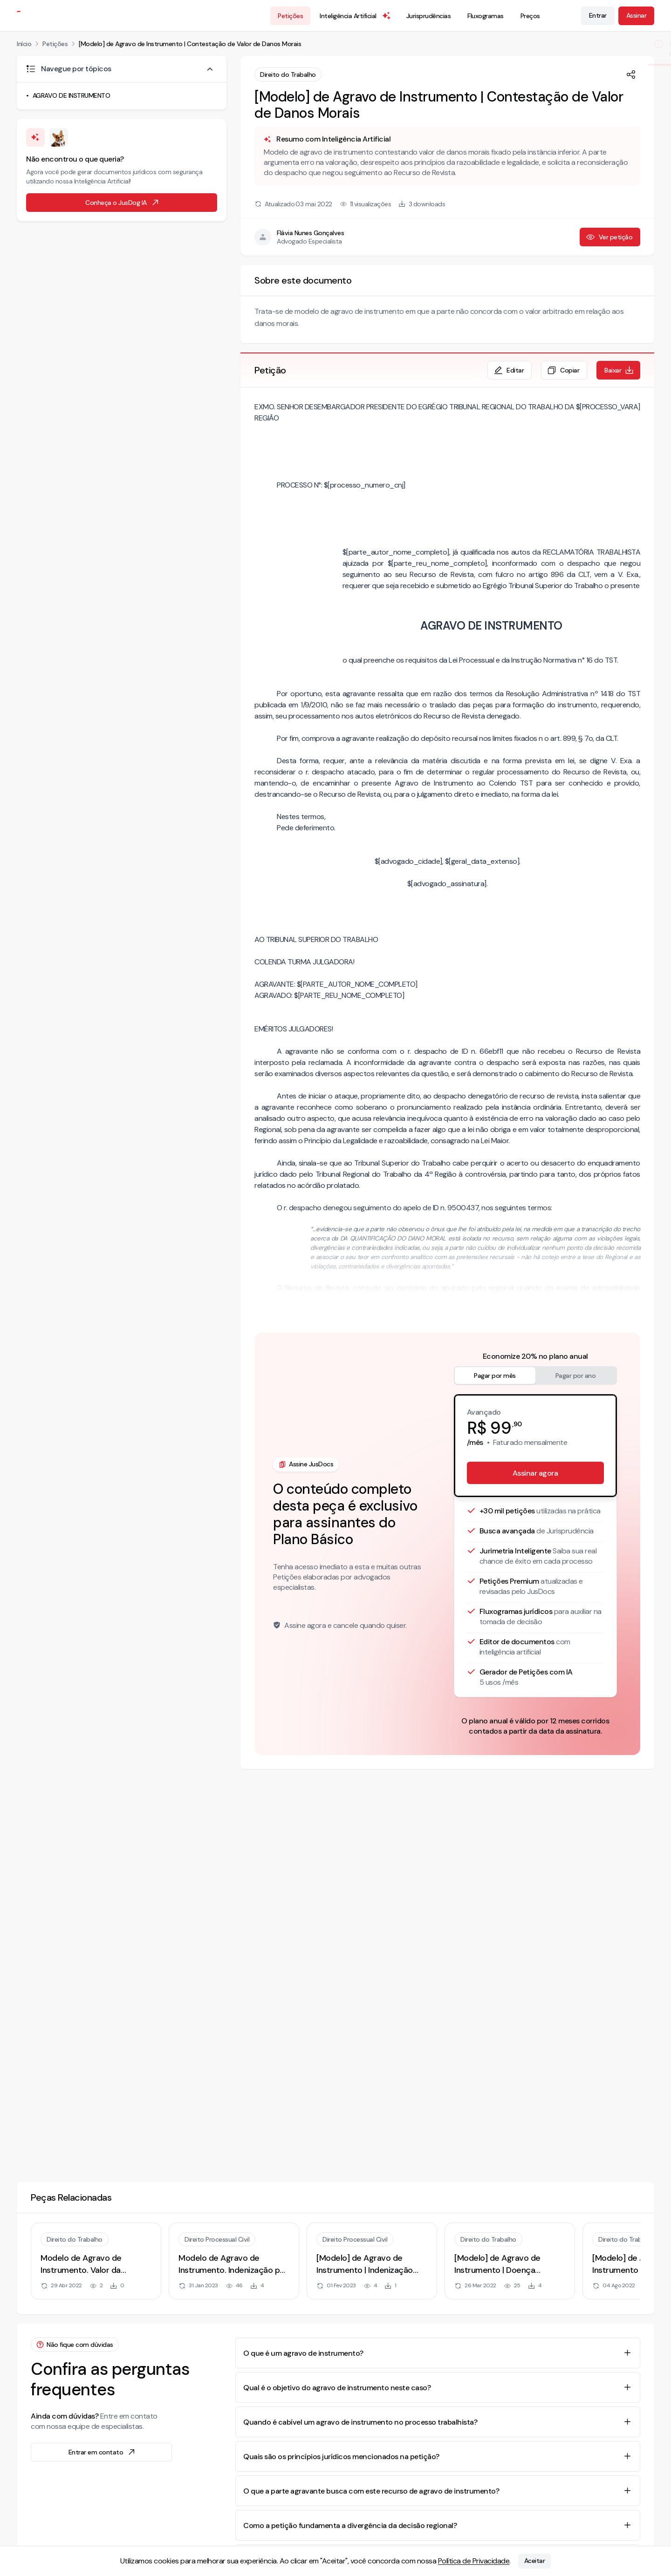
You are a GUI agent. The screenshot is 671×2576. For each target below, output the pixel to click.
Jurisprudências (428, 16)
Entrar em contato (102, 2452)
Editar (508, 370)
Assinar (636, 15)
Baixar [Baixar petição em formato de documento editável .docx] (619, 370)
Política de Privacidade (474, 2561)
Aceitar (534, 2561)
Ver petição (609, 237)
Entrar (598, 15)
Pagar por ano (575, 1375)
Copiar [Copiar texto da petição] (563, 370)
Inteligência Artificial (355, 15)
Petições (290, 16)
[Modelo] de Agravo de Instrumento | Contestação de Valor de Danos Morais (190, 44)
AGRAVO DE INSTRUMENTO (71, 95)
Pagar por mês (495, 1375)
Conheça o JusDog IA (122, 202)
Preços (530, 16)
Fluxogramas (485, 16)
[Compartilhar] (631, 74)
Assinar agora (535, 1473)
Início (24, 44)
